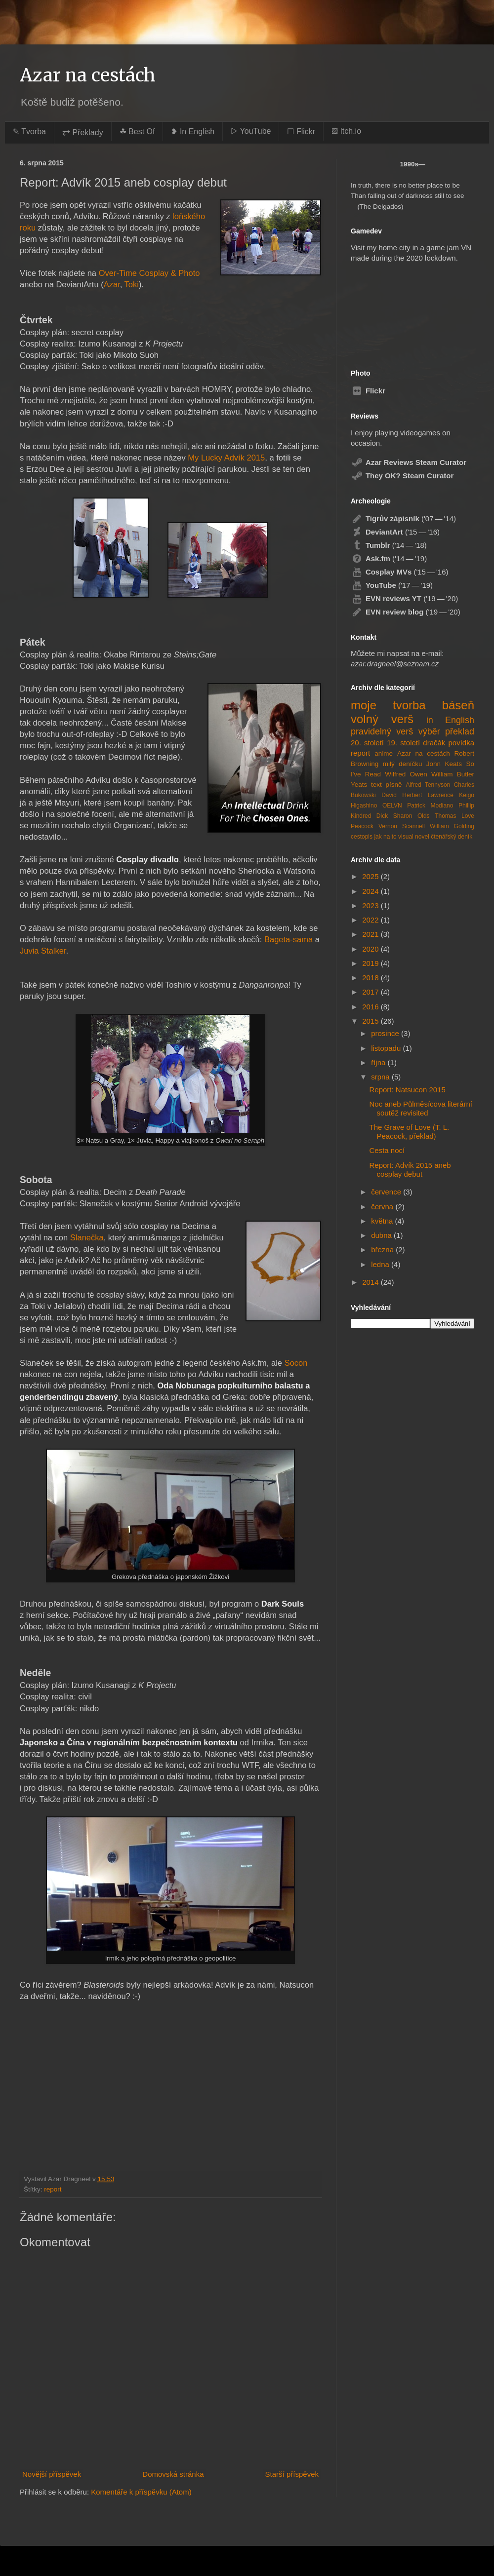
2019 (371, 963)
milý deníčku (402, 764)
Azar (112, 284)
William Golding (452, 826)
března (383, 1249)
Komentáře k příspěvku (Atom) (141, 2492)
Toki (131, 284)
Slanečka (87, 1237)
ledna (381, 1264)
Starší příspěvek (292, 2474)
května (383, 1221)
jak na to (385, 836)
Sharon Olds (411, 815)
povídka (461, 742)
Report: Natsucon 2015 (408, 1089)
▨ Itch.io (346, 131)
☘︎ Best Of (137, 131)
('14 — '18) (389, 545)
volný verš (382, 719)
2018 (371, 977)
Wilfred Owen (406, 774)
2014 (371, 1282)
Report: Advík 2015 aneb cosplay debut (410, 1169)
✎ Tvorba (29, 131)
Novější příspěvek (51, 2474)
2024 (371, 891)
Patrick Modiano (430, 805)
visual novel (413, 836)
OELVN (392, 805)
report (52, 2189)
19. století (403, 742)
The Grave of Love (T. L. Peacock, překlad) (410, 1131)
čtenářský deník (451, 836)
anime (383, 753)
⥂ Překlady (82, 132)
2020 (371, 949)
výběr (429, 731)
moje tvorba (388, 705)
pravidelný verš (382, 731)
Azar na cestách (88, 75)
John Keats (444, 764)
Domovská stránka (173, 2474)
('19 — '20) (404, 598)
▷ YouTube (251, 131)
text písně (386, 784)
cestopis (361, 836)
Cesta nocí (387, 1150)
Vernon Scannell (401, 826)
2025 (371, 876)
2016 (371, 1006)
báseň (458, 705)
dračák (434, 742)
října (379, 1062)
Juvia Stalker (43, 950)
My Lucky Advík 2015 (226, 457)
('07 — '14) (403, 518)
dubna (382, 1235)
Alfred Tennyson (428, 784)
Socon (296, 1362)
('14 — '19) (389, 558)
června (383, 1206)
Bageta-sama (288, 939)
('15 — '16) (395, 532)
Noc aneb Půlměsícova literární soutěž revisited (421, 1108)
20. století (367, 742)
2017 (371, 992)
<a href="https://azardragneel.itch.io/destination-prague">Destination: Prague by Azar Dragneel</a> (402, 311)
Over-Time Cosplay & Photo (149, 273)
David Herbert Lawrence (417, 795)
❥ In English (192, 131)
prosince (386, 1033)
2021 (371, 934)
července (387, 1192)
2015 (371, 1021)
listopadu (387, 1048)
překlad (459, 731)
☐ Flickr (301, 131)
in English (450, 720)
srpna (381, 1077)
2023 (371, 905)
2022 (371, 920)
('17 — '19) (392, 585)
